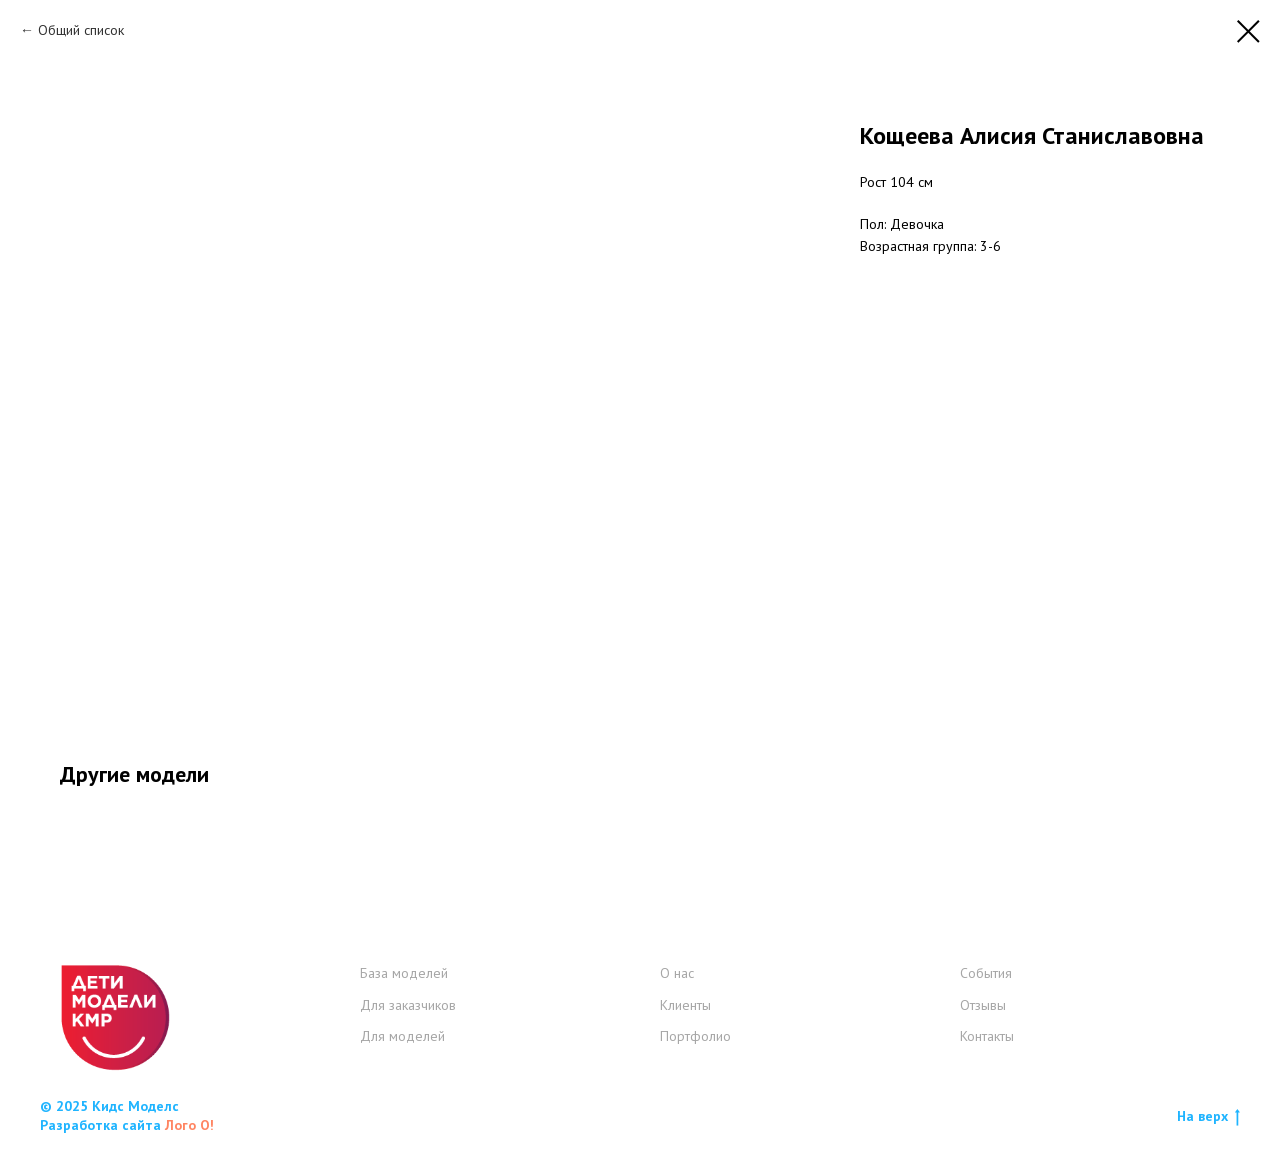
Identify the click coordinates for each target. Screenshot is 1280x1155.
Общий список (81, 30)
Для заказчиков (408, 1005)
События (986, 973)
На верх (1208, 1116)
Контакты (987, 1036)
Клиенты (685, 1005)
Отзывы (983, 1005)
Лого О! (189, 1125)
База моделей (404, 973)
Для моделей (402, 1036)
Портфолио (695, 1036)
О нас (677, 973)
